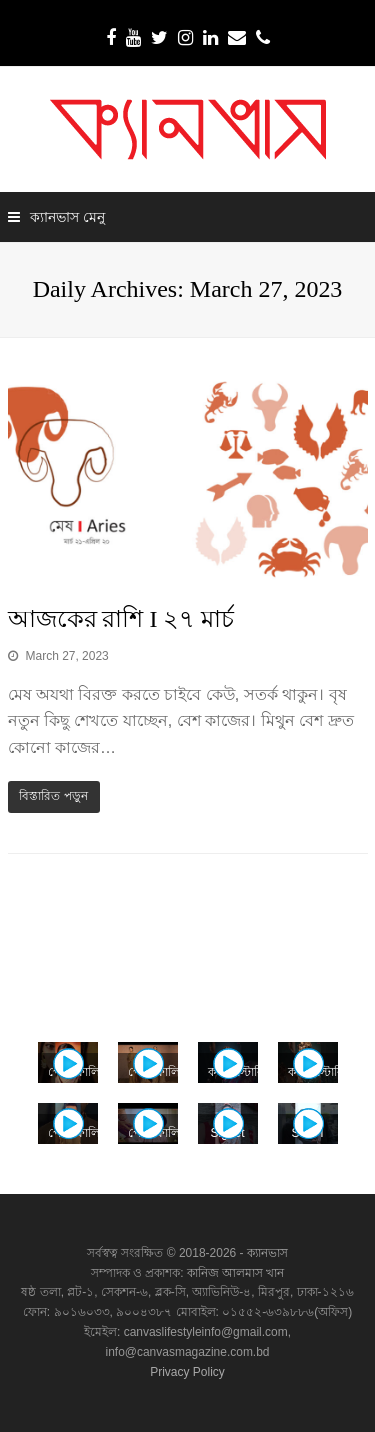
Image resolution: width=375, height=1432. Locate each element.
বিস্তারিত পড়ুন (53, 796)
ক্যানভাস (266, 1253)
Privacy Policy (187, 1372)
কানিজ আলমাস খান (236, 1273)
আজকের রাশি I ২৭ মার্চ (121, 619)
